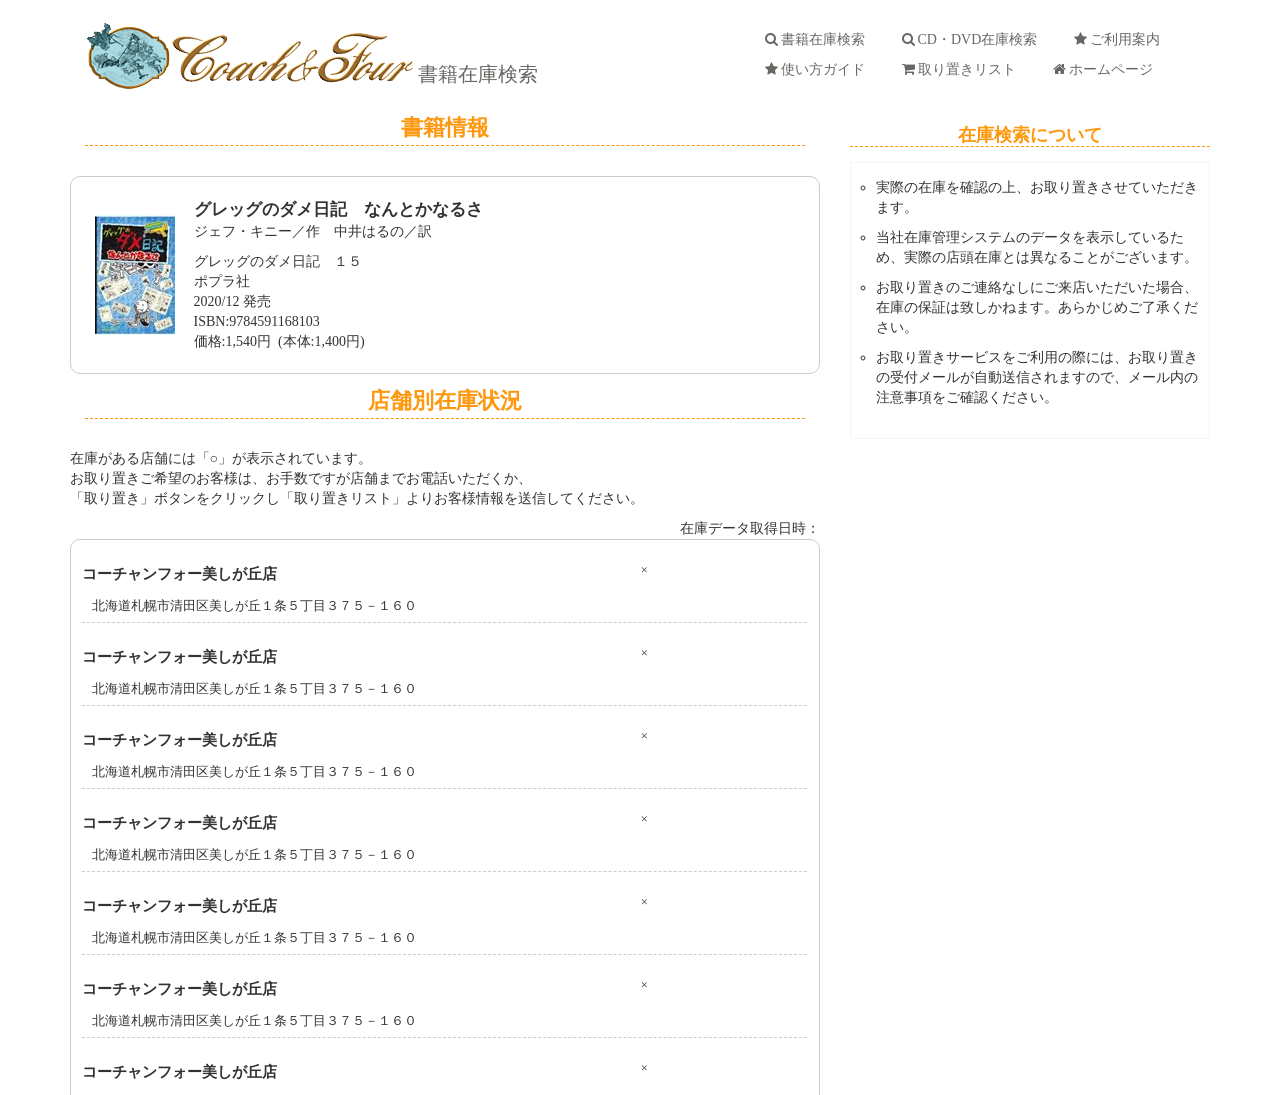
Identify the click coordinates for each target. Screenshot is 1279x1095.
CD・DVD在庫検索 (973, 39)
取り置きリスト (962, 69)
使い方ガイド (818, 69)
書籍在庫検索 (475, 74)
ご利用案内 (1120, 39)
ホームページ (1106, 69)
